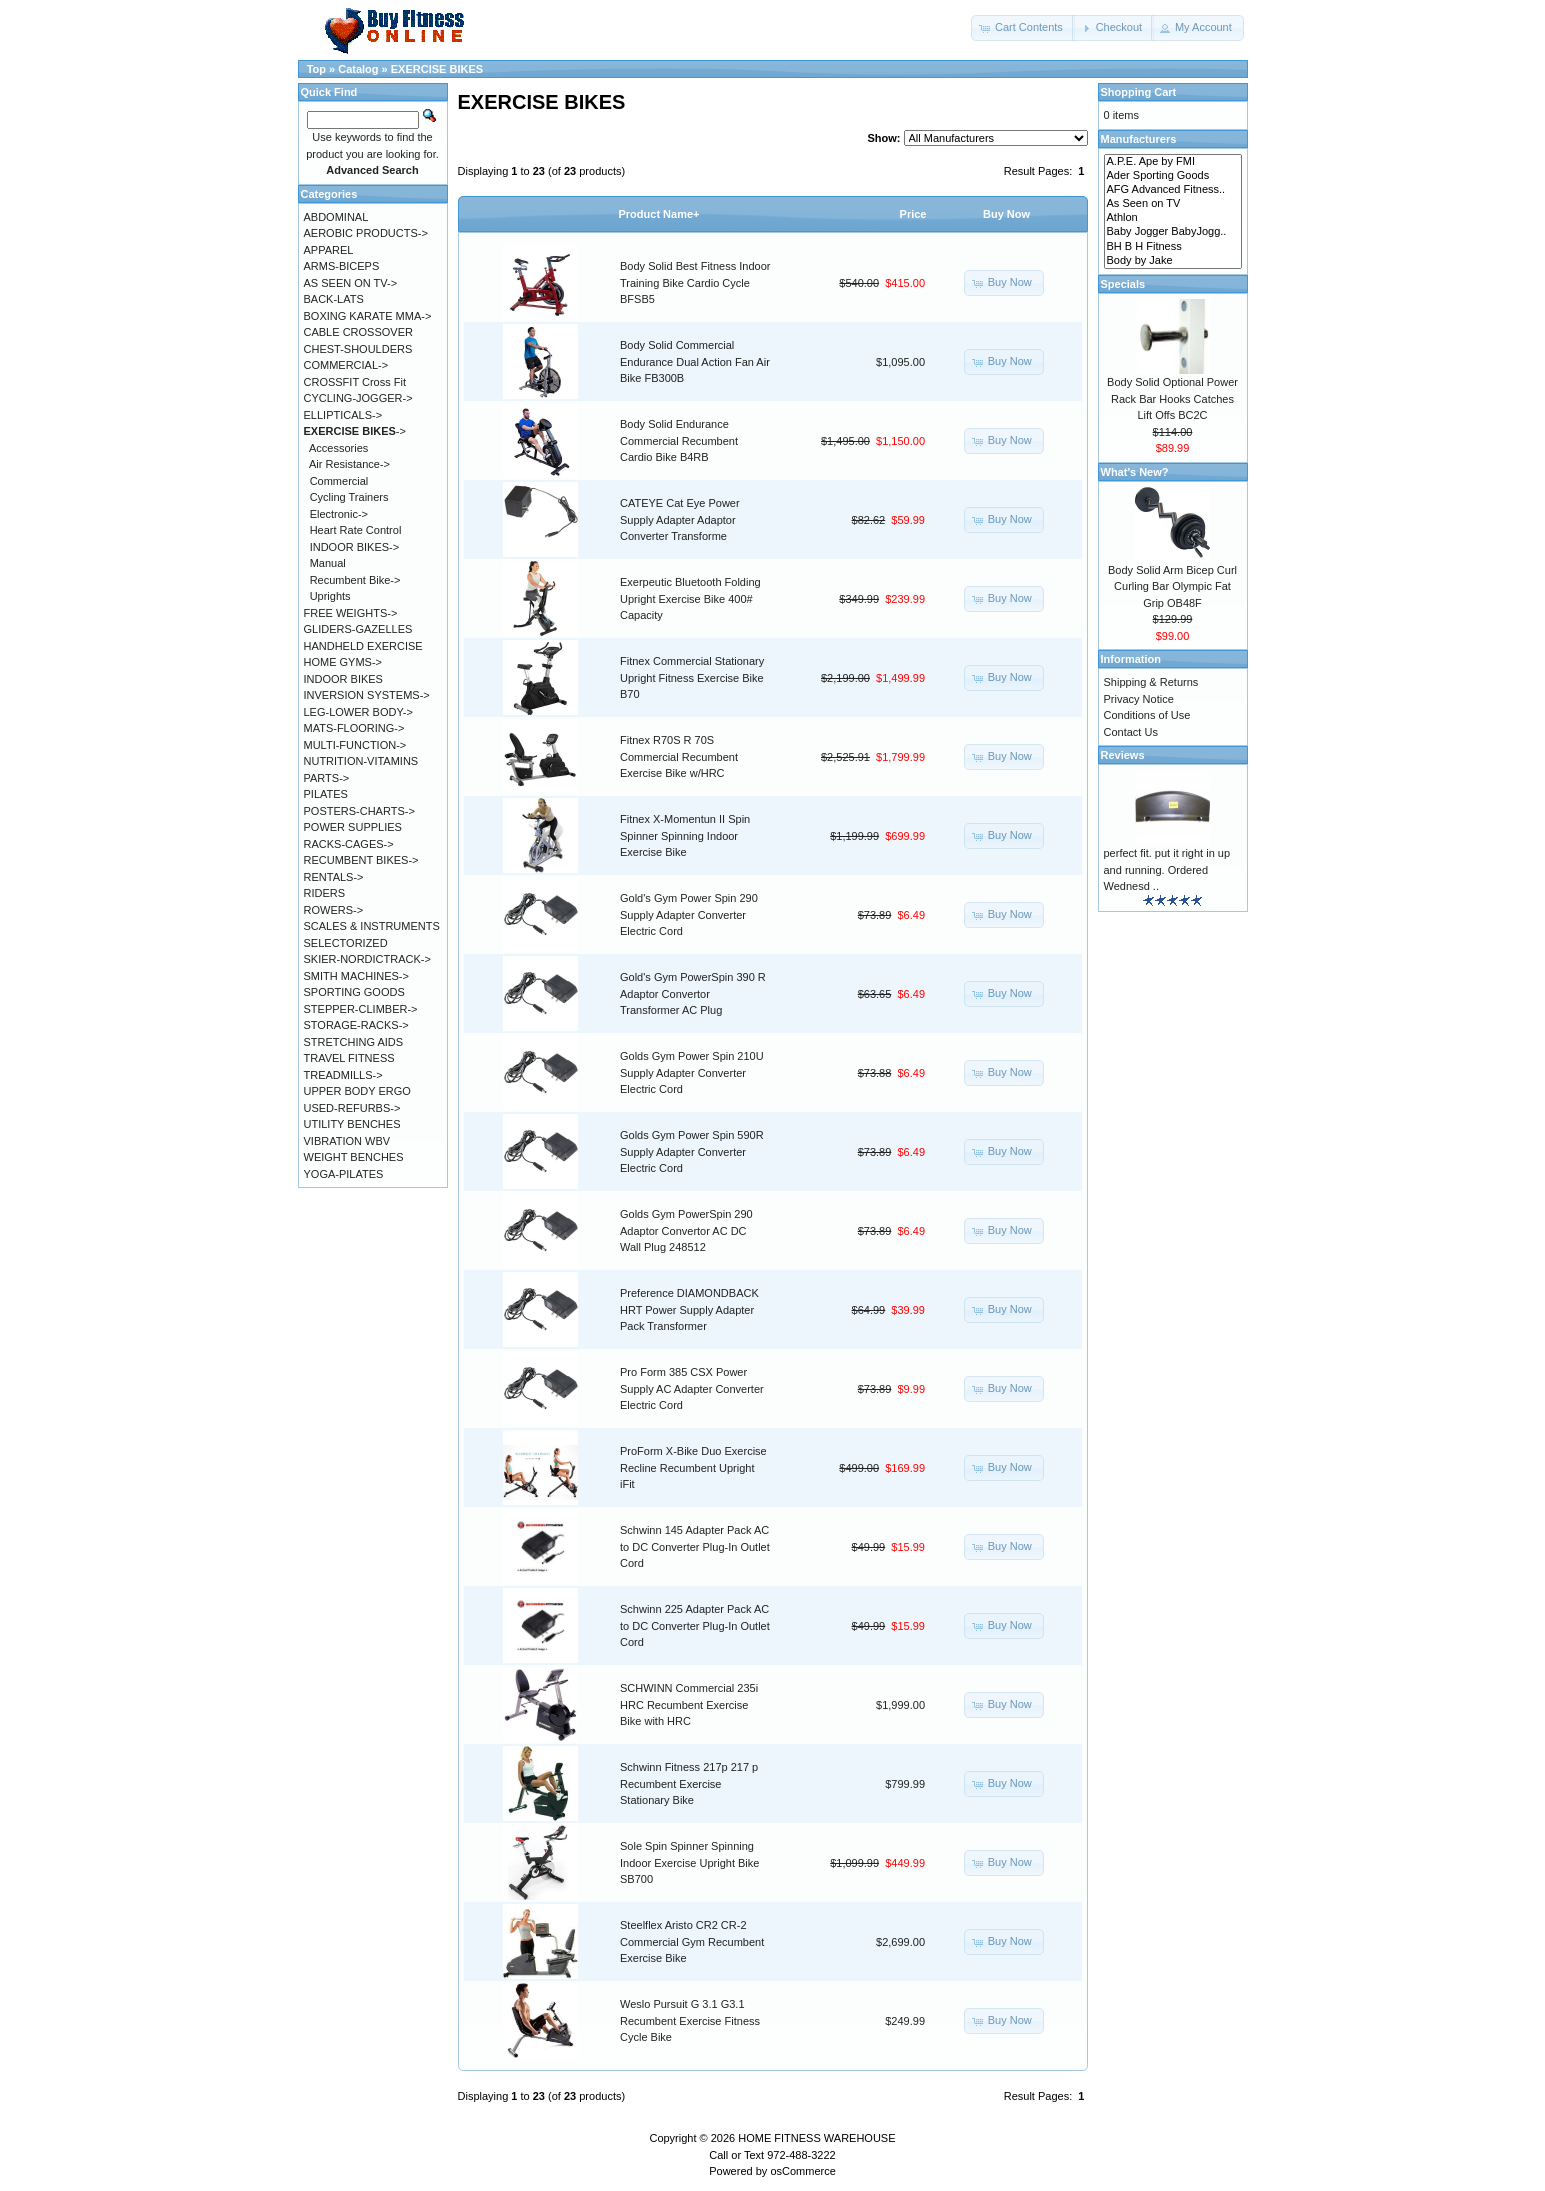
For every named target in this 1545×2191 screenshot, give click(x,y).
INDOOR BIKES (343, 679)
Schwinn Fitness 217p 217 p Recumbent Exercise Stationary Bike (689, 1783)
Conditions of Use (1147, 715)
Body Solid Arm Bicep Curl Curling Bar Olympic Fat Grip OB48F (1172, 586)
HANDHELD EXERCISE (363, 646)
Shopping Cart (1139, 92)
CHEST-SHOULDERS (358, 349)
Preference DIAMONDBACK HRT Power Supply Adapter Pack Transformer (689, 1309)
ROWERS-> (334, 910)
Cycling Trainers (349, 497)
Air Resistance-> (349, 464)
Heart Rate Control (356, 530)
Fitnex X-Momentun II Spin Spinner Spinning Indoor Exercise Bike (685, 835)
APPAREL (329, 250)
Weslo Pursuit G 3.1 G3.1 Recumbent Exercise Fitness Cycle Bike (690, 2020)
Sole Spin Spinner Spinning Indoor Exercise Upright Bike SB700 (689, 1862)
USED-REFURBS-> (352, 1108)
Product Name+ (659, 214)
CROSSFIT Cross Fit (355, 382)
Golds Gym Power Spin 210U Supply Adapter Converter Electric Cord (692, 1072)
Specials (1123, 284)
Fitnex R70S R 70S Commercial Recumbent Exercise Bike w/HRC (679, 756)
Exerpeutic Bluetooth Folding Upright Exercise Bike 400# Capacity (690, 598)
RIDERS (325, 893)
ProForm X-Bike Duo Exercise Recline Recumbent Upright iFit (693, 1467)
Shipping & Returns (1151, 682)
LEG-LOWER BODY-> (358, 712)
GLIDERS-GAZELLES (358, 629)
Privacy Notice (1139, 699)
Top (316, 69)
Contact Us (1131, 732)
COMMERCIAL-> (346, 365)
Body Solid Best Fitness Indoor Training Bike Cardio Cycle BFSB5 (695, 282)
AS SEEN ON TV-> (351, 283)
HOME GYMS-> (343, 662)
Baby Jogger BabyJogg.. (1173, 232)
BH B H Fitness (1173, 247)
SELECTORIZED (346, 943)
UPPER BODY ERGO (357, 1091)
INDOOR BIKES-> (355, 547)
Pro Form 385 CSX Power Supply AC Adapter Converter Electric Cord (692, 1388)
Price (913, 214)
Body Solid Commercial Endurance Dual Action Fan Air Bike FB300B (695, 361)
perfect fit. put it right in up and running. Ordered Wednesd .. (1167, 869)
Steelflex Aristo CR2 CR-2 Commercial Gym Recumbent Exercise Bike (692, 1941)
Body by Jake (1173, 261)
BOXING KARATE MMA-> (368, 316)
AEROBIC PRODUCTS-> (366, 233)
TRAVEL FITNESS (349, 1058)
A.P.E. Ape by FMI (1173, 162)
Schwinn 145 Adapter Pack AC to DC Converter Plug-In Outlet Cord (695, 1546)
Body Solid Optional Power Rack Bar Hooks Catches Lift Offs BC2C (1172, 398)
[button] (1023, 28)
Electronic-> (339, 514)
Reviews (1123, 755)
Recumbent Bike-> (355, 580)
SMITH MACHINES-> (356, 976)
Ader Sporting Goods (1173, 176)
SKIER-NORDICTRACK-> (367, 959)
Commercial (339, 481)
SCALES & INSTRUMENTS (372, 926)
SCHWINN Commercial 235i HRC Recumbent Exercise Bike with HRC (689, 1704)
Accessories (338, 448)
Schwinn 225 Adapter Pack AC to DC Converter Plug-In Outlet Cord (695, 1625)
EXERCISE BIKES (437, 69)
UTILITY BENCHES (352, 1124)
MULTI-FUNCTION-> (355, 745)
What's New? (1135, 472)
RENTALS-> (334, 877)
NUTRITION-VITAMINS (361, 761)
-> (355, 431)
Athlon (1173, 218)
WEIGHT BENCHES (354, 1157)
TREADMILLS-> (343, 1075)
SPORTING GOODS (354, 992)
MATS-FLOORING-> (354, 728)
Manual (328, 563)
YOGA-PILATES (344, 1174)
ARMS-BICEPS (342, 266)
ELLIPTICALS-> (343, 415)
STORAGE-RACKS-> (356, 1025)
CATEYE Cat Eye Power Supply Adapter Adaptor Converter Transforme (680, 519)
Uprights (330, 596)
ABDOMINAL (336, 217)
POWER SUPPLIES (353, 827)
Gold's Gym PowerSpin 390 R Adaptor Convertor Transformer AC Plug (693, 993)
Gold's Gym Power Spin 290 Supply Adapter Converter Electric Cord (689, 914)
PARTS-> (327, 778)
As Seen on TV (1173, 204)
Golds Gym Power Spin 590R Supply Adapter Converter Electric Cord (692, 1151)
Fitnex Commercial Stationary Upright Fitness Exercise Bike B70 (692, 677)
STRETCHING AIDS (354, 1042)
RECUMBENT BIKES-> (361, 860)
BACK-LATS (334, 299)
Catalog (358, 69)
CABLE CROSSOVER (358, 332)
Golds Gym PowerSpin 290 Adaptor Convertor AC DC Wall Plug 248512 (686, 1230)
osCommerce (802, 2171)
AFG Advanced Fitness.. (1173, 190)
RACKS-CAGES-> (349, 844)
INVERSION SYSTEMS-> (367, 695)
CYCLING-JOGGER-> (358, 398)
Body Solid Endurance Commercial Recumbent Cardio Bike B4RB (679, 440)
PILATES (326, 794)
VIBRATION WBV (347, 1141)
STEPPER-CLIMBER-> (361, 1009)
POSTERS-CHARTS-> (359, 811)
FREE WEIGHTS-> (351, 613)
